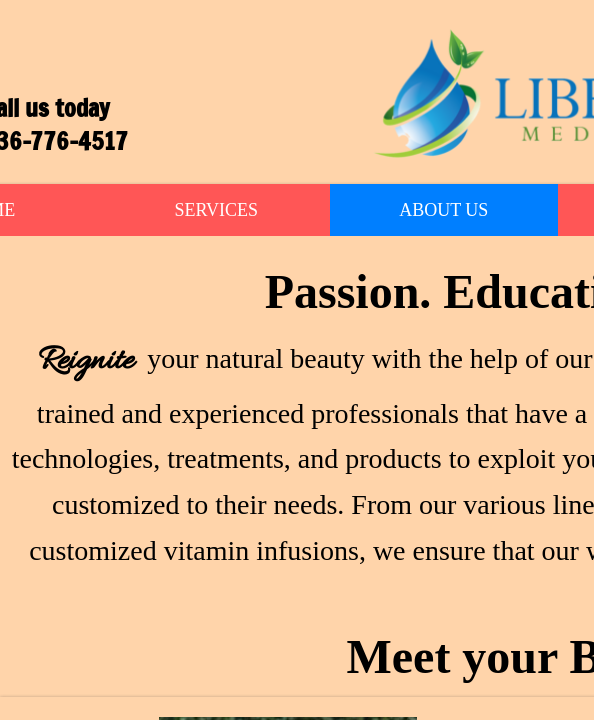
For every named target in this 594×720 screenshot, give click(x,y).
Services (216, 210)
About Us (443, 210)
